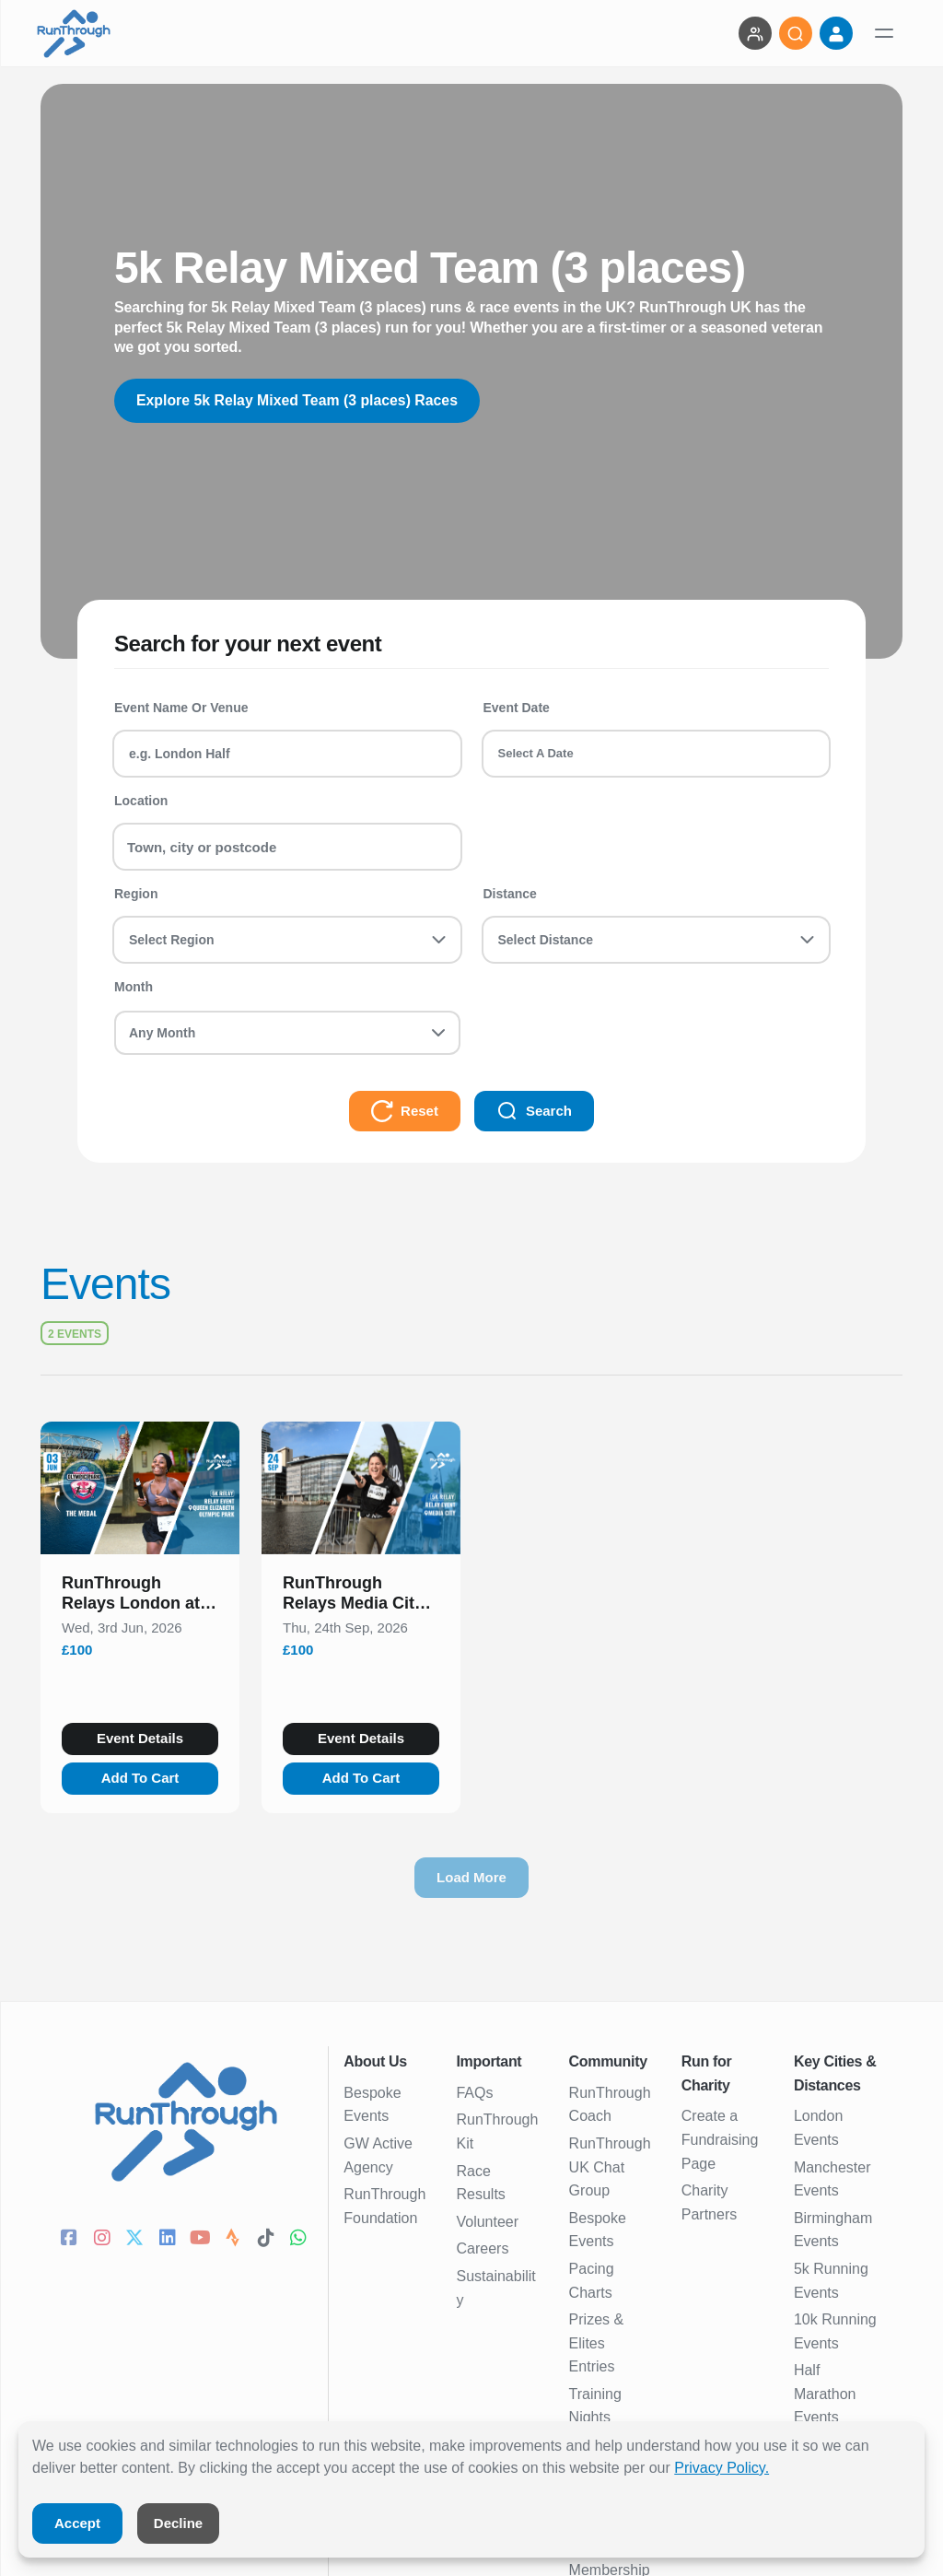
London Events (818, 2128)
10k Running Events (835, 2331)
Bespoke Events (372, 2105)
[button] (140, 1597)
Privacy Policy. (721, 2468)
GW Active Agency (378, 2155)
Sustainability (495, 2288)
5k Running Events (831, 2281)
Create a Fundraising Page (720, 2139)
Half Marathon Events (825, 2393)
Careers (482, 2248)
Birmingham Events (833, 2230)
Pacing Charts (591, 2281)
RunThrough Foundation (384, 2206)
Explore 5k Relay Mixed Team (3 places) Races (298, 400)
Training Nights (595, 2406)
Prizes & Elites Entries (596, 2343)
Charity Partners (709, 2202)
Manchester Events (832, 2179)
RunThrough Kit (497, 2131)
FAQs (474, 2093)
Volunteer (487, 2222)
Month (133, 986)
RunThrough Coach (610, 2105)
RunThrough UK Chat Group (610, 2167)
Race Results (480, 2183)
